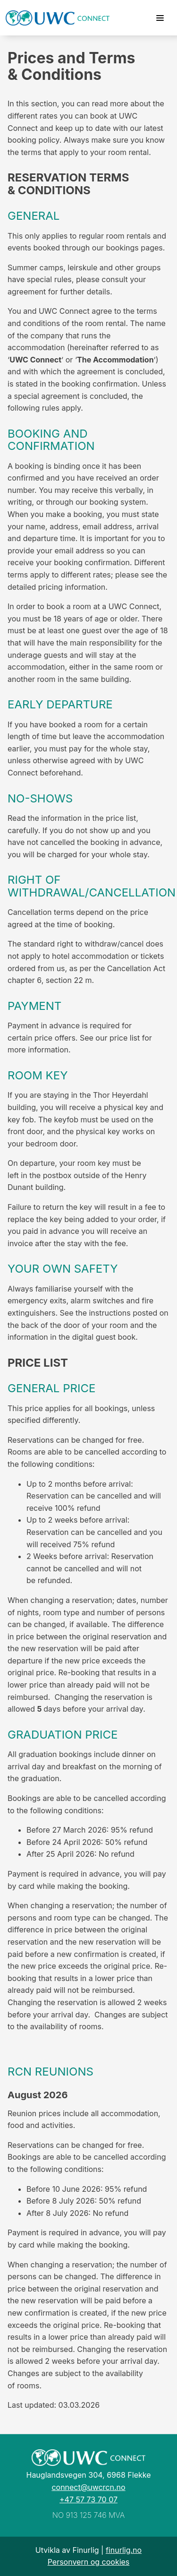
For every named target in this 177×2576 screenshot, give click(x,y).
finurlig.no (124, 2550)
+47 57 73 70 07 (88, 2499)
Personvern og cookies (89, 2562)
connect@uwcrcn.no (88, 2487)
